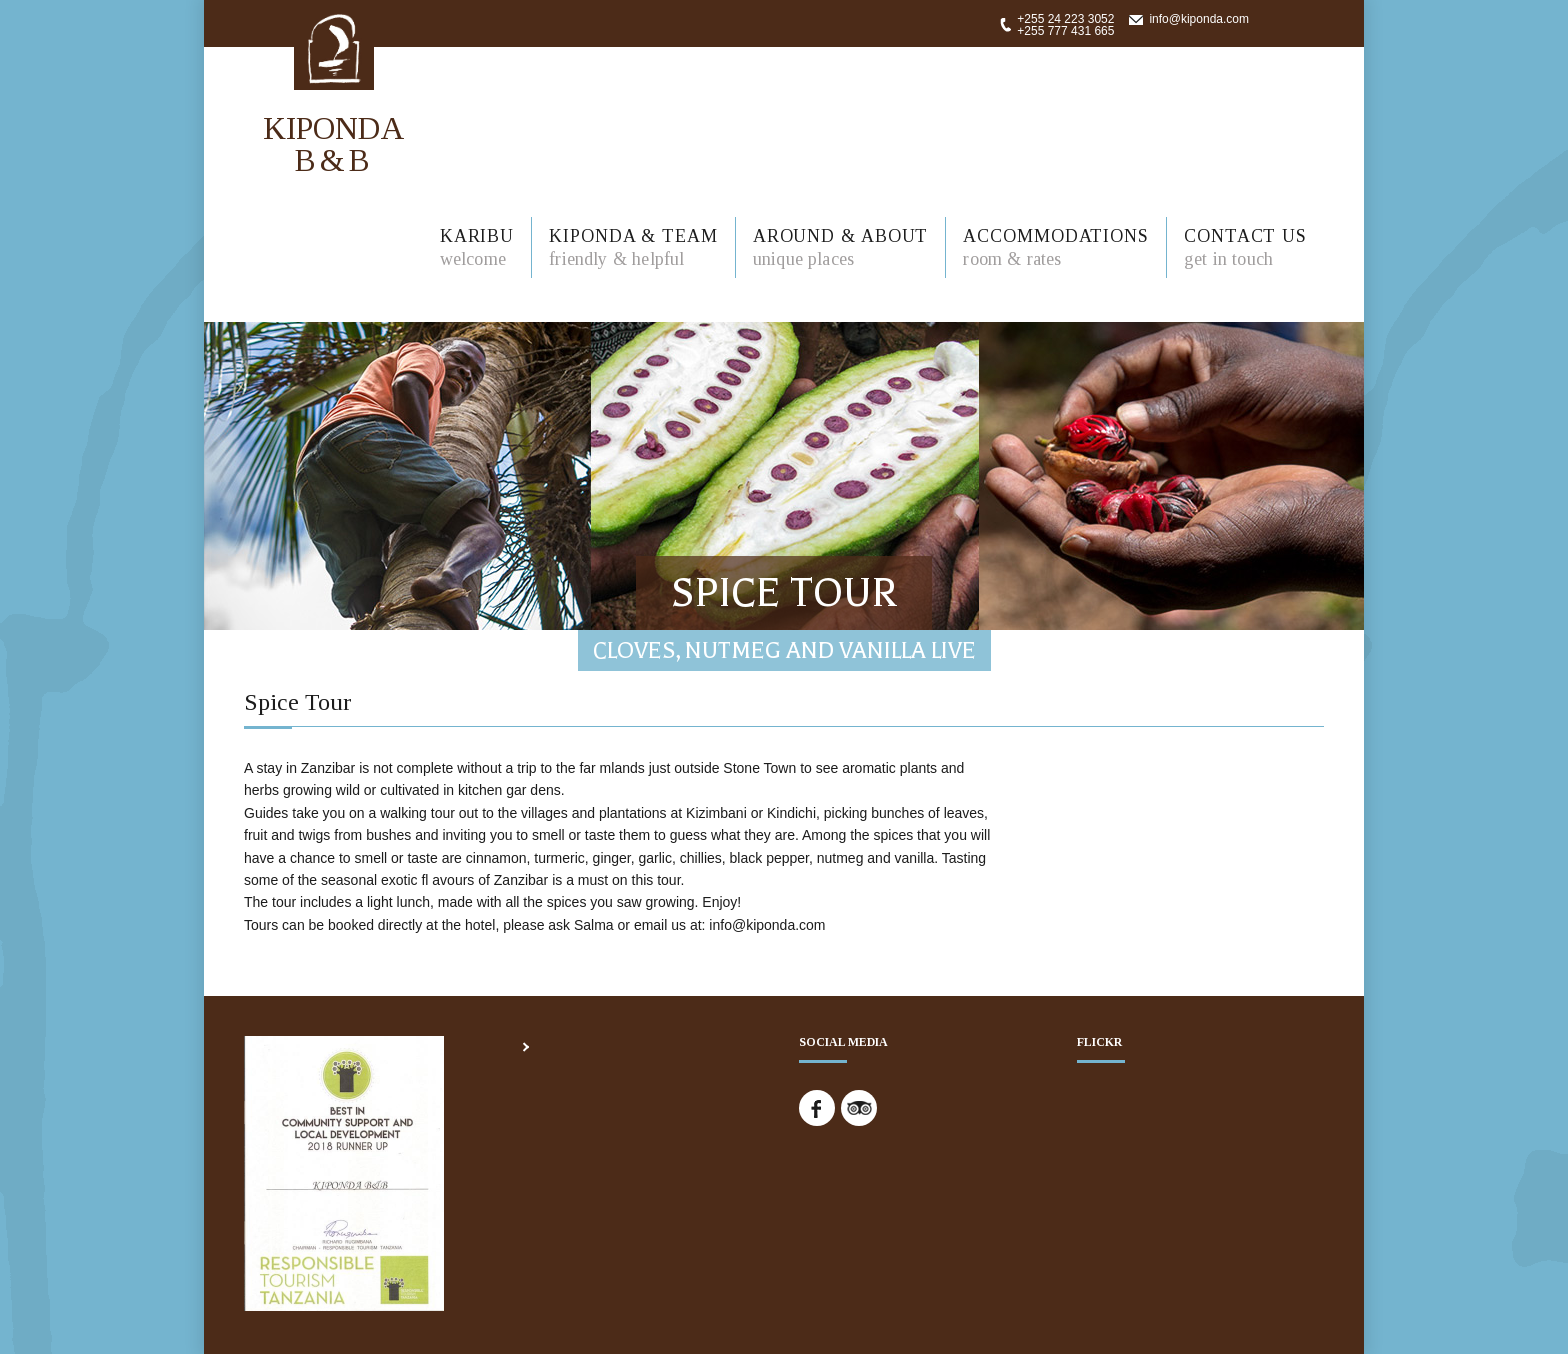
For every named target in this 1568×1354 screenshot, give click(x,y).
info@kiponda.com (1199, 19)
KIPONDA (334, 143)
